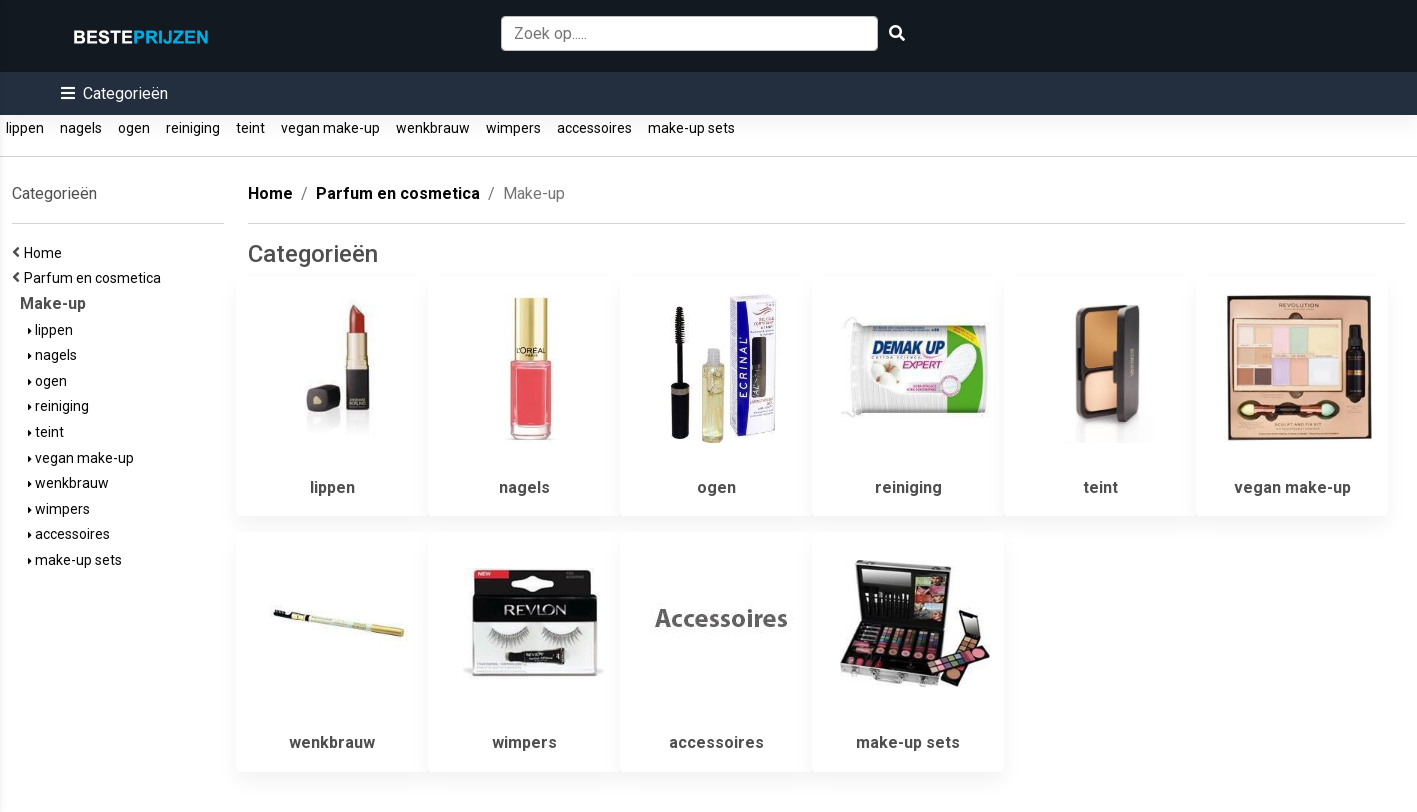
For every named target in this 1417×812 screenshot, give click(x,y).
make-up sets (691, 128)
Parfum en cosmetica (95, 278)
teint (250, 128)
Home (46, 253)
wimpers (513, 128)
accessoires (594, 128)
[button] (114, 93)
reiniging (193, 128)
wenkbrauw (433, 128)
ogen (134, 128)
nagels (81, 128)
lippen (25, 128)
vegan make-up (330, 128)
